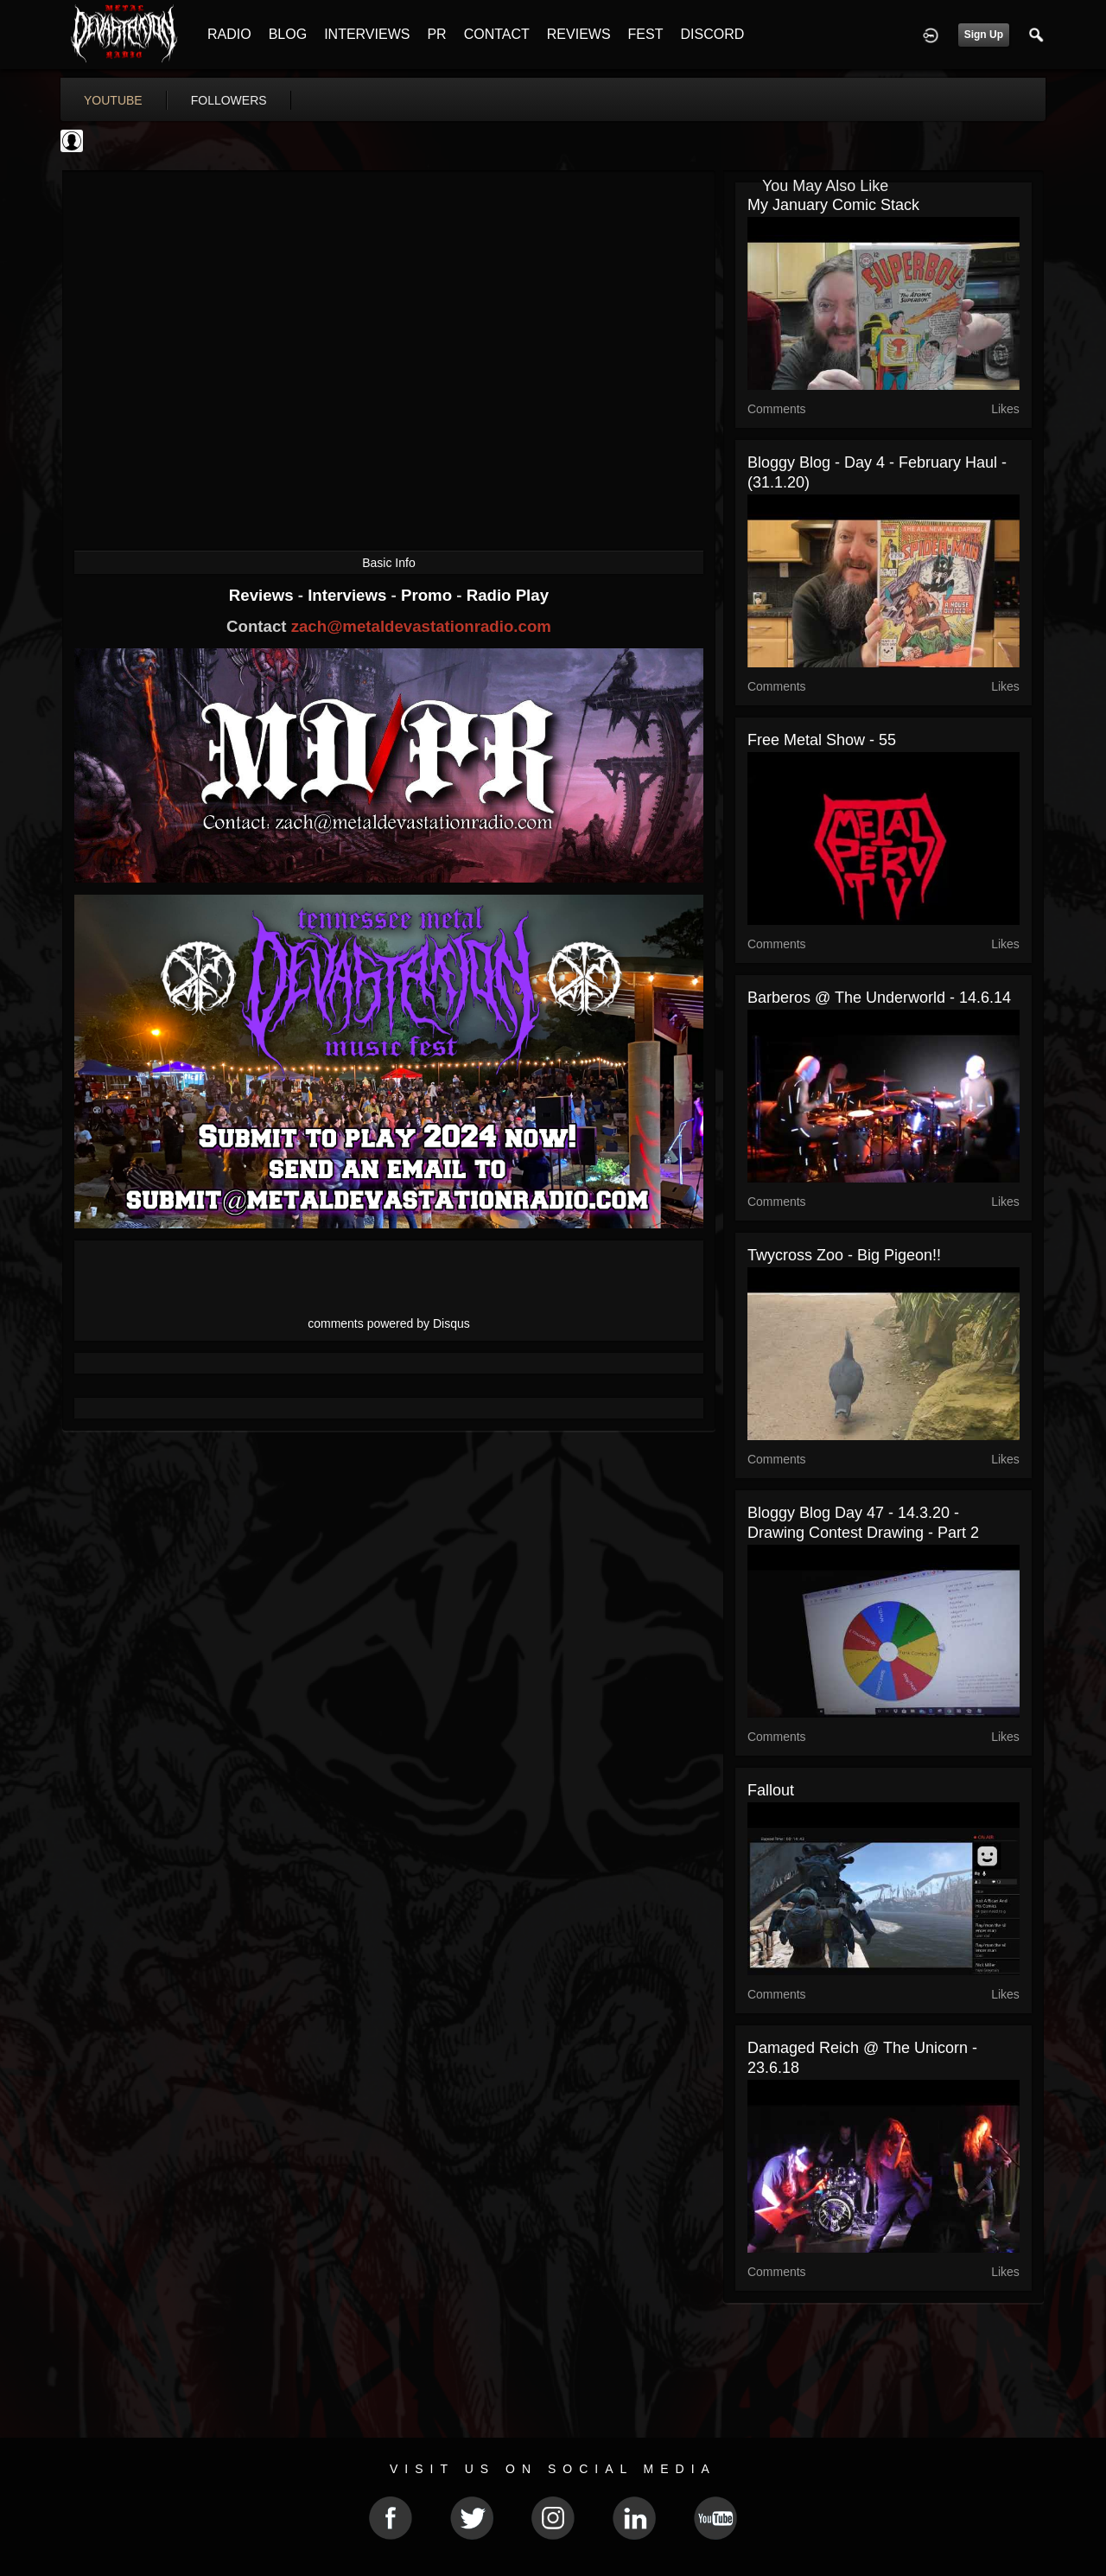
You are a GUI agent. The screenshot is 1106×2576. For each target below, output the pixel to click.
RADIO (229, 34)
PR (436, 34)
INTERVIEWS (367, 34)
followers (229, 100)
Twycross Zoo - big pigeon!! (844, 1255)
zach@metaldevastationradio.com (421, 626)
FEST (646, 34)
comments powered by (389, 1323)
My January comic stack (833, 205)
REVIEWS (579, 34)
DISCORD (712, 34)
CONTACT (497, 34)
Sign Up (983, 35)
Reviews (263, 595)
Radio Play (508, 595)
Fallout (770, 1790)
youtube (113, 100)
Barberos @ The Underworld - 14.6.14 (879, 997)
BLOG (288, 34)
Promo (428, 595)
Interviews (349, 595)
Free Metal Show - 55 (821, 740)
